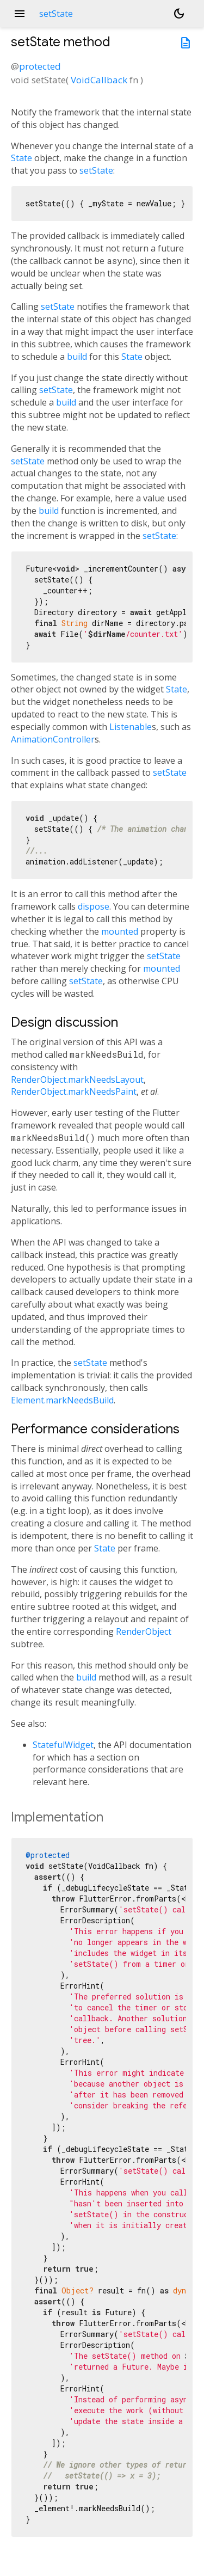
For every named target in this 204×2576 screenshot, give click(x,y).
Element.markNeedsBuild (62, 1400)
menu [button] (19, 13)
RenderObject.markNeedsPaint (74, 1091)
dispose (93, 906)
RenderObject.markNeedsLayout (77, 1079)
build (77, 357)
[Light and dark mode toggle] (179, 13)
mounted (119, 931)
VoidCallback (99, 79)
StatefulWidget (63, 1745)
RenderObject (143, 1631)
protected (40, 66)
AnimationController (53, 739)
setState (96, 170)
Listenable (130, 727)
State (21, 158)
